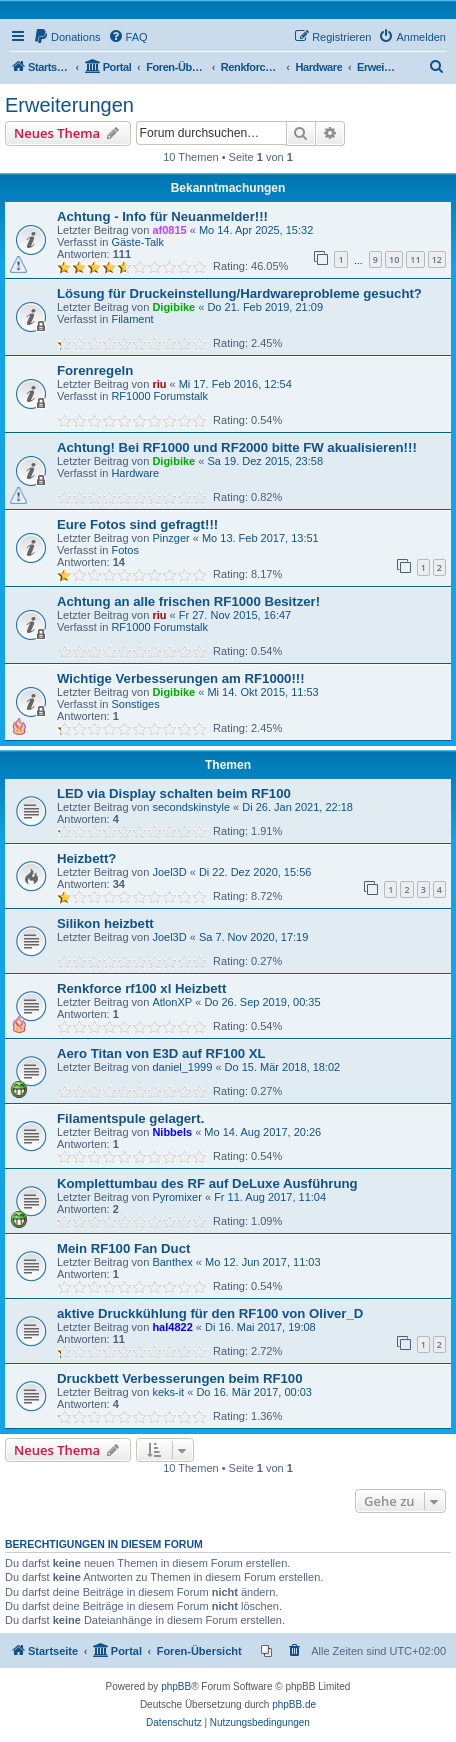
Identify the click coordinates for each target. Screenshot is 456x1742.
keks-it (168, 1392)
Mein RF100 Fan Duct (123, 1248)
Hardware (135, 473)
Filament (132, 319)
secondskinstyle (191, 807)
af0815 (169, 230)
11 (415, 259)
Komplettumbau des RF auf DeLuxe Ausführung (207, 1183)
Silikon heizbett (105, 923)
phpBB (176, 1686)
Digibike (173, 307)
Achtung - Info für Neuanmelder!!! (162, 216)
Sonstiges (135, 704)
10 (394, 259)
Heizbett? (86, 858)
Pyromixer (177, 1197)
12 (437, 259)
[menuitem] (67, 37)
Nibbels (172, 1132)
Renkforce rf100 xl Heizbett (141, 988)
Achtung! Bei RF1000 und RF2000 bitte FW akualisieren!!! (237, 447)
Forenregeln (95, 370)
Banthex (172, 1262)
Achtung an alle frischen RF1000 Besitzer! (188, 601)
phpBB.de (294, 1704)
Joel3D (169, 872)
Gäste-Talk (137, 242)
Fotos (125, 550)
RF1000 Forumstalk (159, 396)
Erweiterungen (69, 105)
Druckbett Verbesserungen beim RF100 (180, 1378)
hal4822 (172, 1327)
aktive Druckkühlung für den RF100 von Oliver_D (210, 1313)
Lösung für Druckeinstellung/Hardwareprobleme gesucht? (239, 293)
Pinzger (170, 538)
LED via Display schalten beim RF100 (174, 793)
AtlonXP (172, 1002)
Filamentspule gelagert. (130, 1118)
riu (159, 384)
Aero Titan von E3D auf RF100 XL (161, 1053)
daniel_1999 (182, 1067)
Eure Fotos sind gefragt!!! (137, 524)
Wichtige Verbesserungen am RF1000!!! (181, 678)
